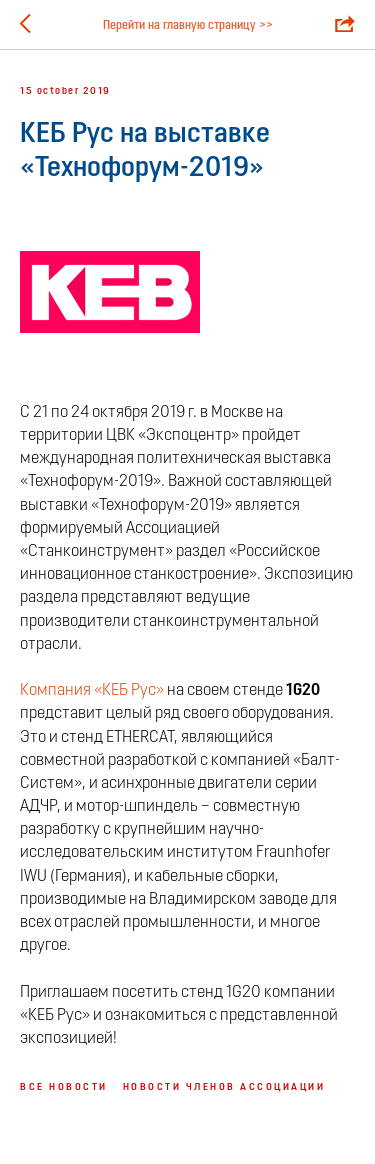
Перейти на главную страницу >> (188, 26)
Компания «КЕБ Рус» (93, 691)
